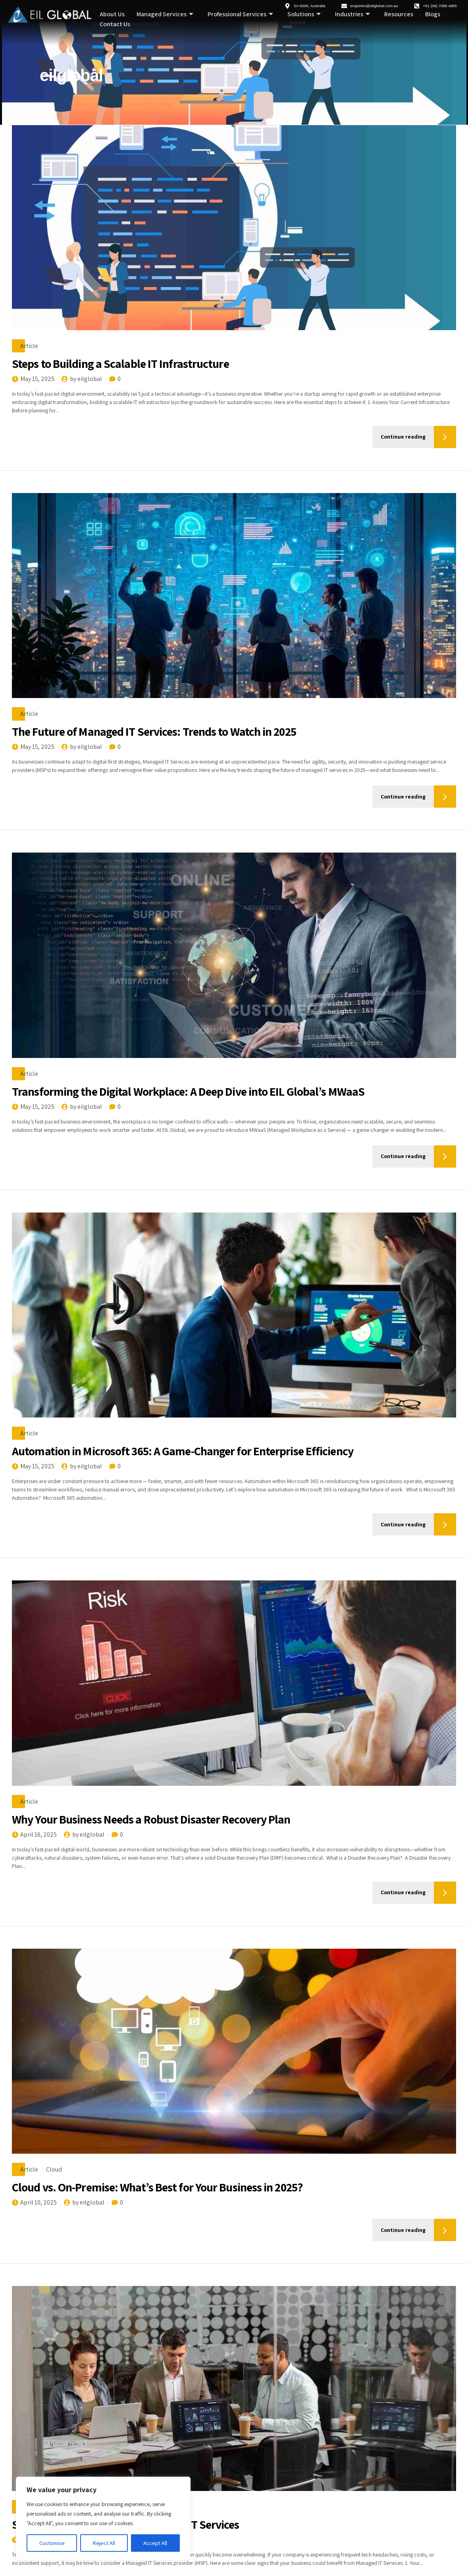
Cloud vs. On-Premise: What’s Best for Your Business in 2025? (158, 2187)
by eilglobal (86, 379)
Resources (398, 14)
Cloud (54, 2169)
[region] (103, 2518)
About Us (112, 14)
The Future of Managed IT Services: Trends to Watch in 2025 (154, 731)
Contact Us (115, 24)
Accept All (155, 2543)
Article (29, 346)
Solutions (304, 14)
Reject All (104, 2543)
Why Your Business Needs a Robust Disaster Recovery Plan (152, 1819)
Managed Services (165, 14)
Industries (352, 14)
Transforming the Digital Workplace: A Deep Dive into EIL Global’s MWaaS (188, 1091)
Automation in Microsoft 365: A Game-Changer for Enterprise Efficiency (182, 1451)
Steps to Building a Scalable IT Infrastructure (120, 363)
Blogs (432, 14)
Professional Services (240, 14)
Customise (52, 2543)
